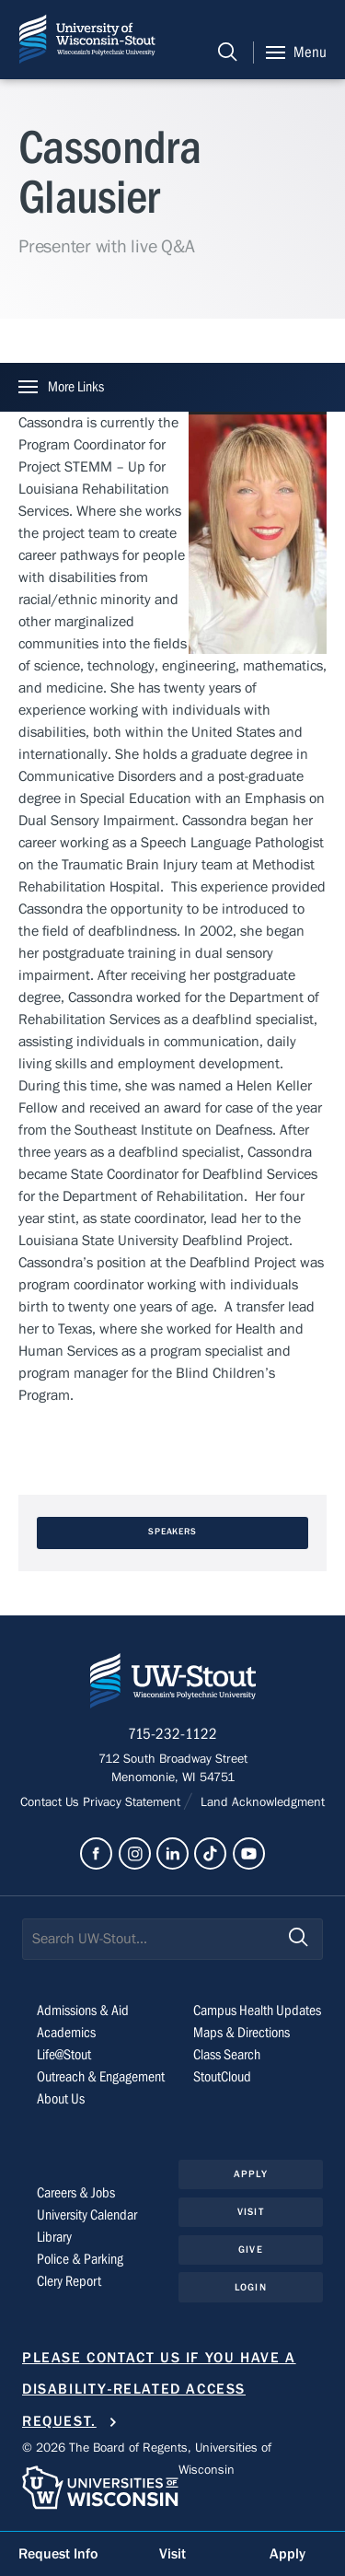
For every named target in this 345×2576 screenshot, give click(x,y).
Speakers (173, 1532)
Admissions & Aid (83, 2010)
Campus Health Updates (257, 2010)
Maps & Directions (241, 2032)
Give (250, 2249)
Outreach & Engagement (101, 2077)
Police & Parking (80, 2259)
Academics (66, 2032)
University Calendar (87, 2215)
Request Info (58, 2554)
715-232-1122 (172, 1734)
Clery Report (69, 2281)
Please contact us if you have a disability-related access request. (159, 2389)
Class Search (226, 2054)
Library (54, 2237)
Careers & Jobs (76, 2193)
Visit (250, 2212)
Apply (251, 2174)
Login (251, 2287)
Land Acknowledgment (261, 1802)
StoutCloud (222, 2077)
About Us (61, 2099)
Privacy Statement (133, 1802)
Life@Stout (64, 2054)
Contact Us (51, 1802)
